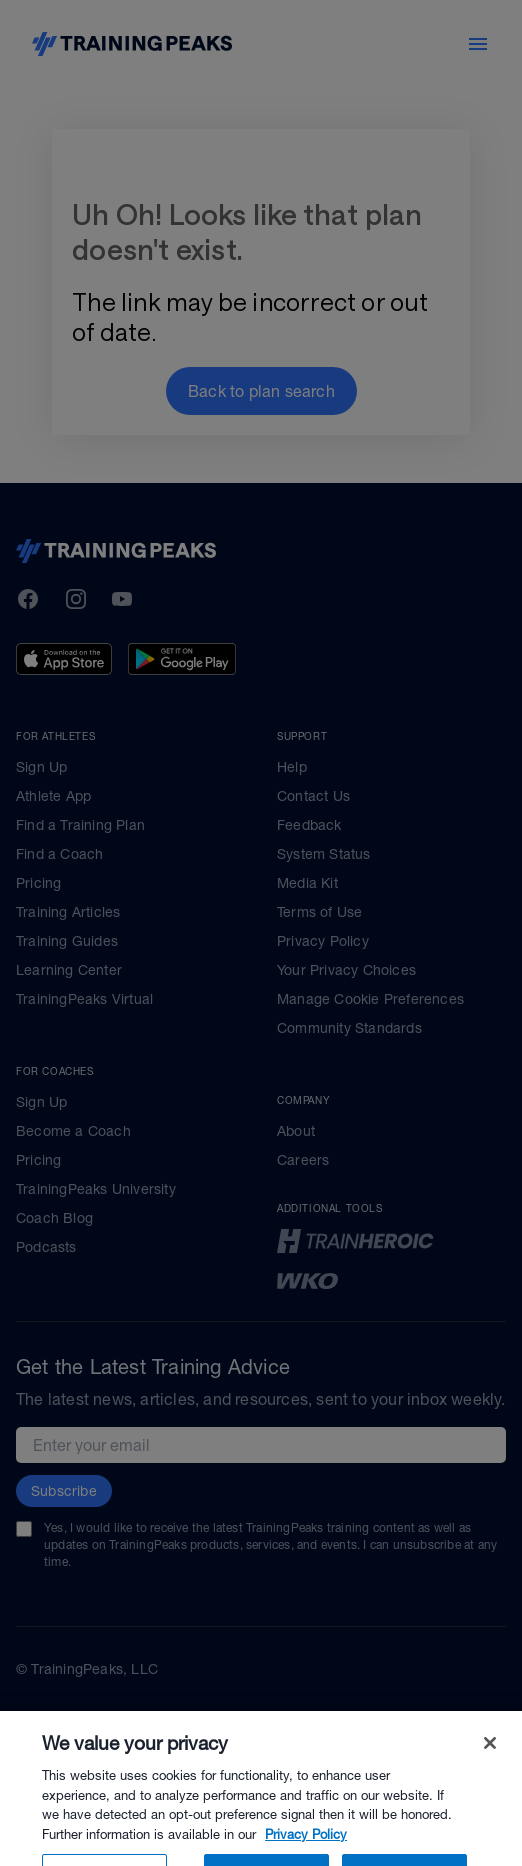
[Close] (490, 1768)
